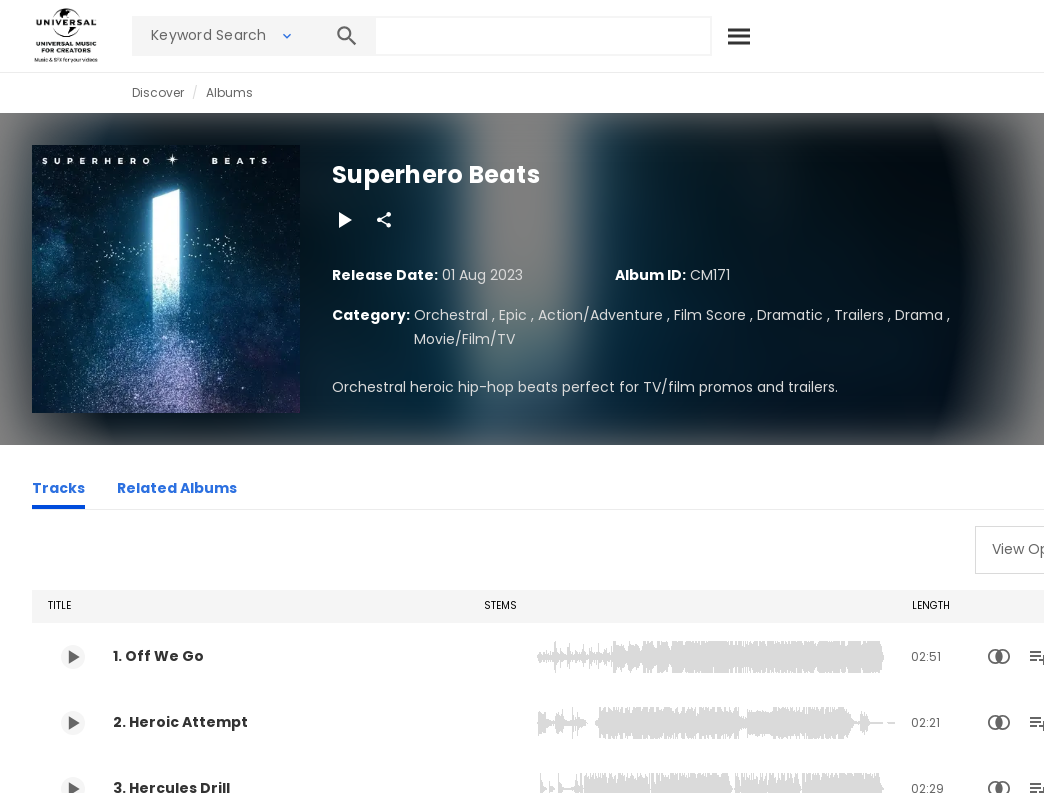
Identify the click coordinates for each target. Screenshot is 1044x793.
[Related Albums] (177, 491)
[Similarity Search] (999, 657)
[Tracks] (58, 491)
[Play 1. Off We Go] (73, 657)
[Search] (740, 36)
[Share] (384, 220)
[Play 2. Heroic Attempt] (73, 723)
